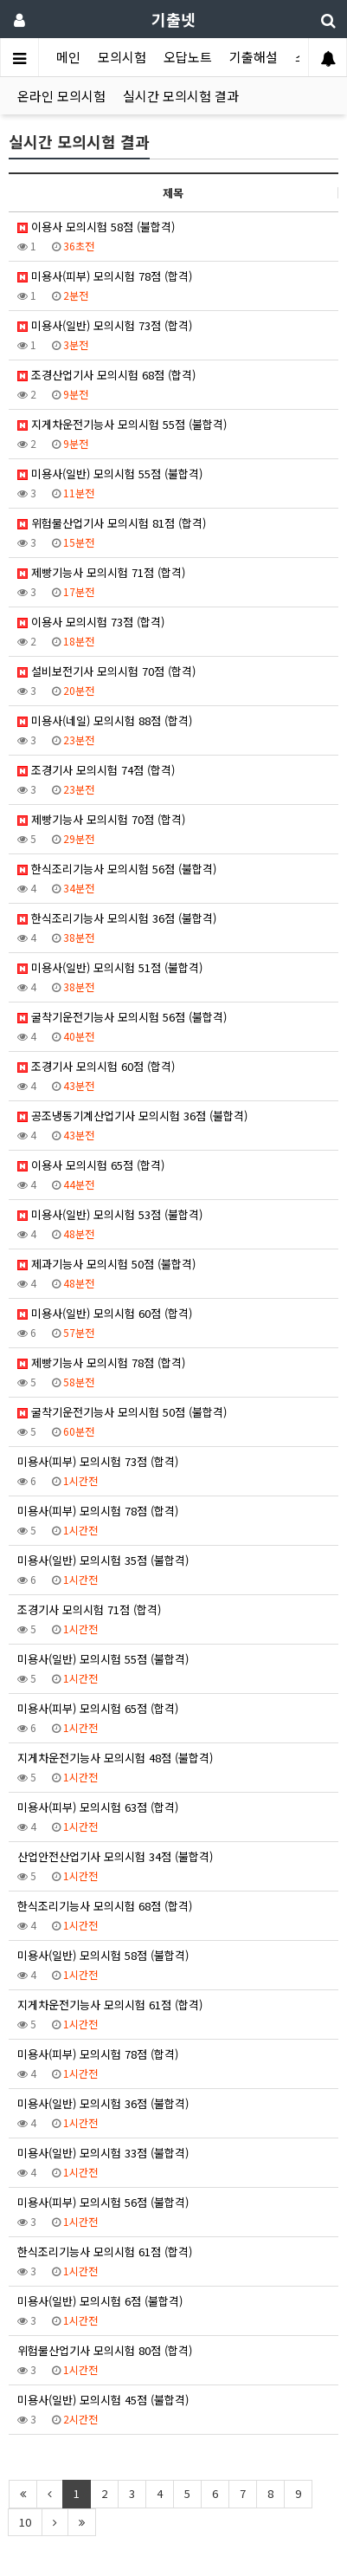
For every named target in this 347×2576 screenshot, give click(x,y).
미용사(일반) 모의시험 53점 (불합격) (109, 1214)
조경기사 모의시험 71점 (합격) (89, 1609)
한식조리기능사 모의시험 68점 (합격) (104, 1906)
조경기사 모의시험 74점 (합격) (96, 770)
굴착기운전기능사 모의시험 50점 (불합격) (122, 1412)
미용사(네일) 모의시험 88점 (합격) (104, 720)
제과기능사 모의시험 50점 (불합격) (106, 1264)
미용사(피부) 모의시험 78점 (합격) (104, 276)
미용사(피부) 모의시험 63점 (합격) (97, 1807)
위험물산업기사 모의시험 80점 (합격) (104, 2350)
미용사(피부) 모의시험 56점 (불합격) (103, 2202)
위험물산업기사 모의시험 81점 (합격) (111, 523)
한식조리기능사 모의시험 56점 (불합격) (116, 868)
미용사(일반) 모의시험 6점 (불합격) (100, 2301)
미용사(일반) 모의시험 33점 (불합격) (103, 2153)
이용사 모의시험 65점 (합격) (90, 1165)
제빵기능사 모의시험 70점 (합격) (101, 819)
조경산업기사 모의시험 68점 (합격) (106, 375)
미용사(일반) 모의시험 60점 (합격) (104, 1313)
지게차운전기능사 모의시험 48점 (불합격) (115, 1757)
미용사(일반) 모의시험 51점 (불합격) (109, 967)
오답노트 (188, 57)
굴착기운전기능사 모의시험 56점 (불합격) (122, 1017)
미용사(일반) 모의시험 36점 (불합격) (103, 2103)
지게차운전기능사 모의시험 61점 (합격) (109, 2004)
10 (25, 2522)
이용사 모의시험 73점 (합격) (90, 621)
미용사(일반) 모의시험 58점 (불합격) (103, 1955)
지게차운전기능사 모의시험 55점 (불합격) (122, 424)
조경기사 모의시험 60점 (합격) (96, 1066)
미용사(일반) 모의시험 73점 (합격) (104, 325)
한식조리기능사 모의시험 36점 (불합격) (116, 918)
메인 (68, 57)
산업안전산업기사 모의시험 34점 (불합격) (115, 1856)
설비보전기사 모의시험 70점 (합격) (106, 671)
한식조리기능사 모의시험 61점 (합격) (104, 2251)
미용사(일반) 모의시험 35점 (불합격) (103, 1560)
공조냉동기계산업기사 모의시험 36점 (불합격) (132, 1115)
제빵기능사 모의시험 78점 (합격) (101, 1362)
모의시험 (122, 57)
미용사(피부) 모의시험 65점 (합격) (97, 1708)
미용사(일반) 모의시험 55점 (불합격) (109, 473)
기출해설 (253, 57)
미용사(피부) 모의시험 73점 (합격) (97, 1461)
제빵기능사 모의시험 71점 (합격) (101, 572)
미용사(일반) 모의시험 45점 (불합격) (103, 2399)
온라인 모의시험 (61, 96)
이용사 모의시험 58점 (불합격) (96, 226)
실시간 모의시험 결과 (181, 96)
